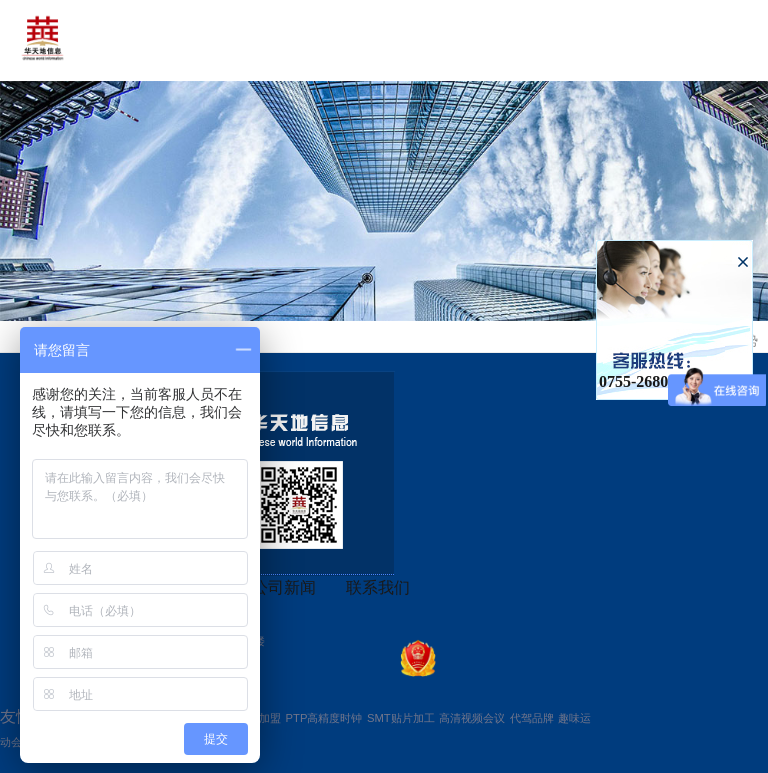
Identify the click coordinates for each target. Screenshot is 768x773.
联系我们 (378, 587)
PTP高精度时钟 (324, 718)
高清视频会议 (472, 718)
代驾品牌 (532, 718)
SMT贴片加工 (401, 718)
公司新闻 (284, 587)
